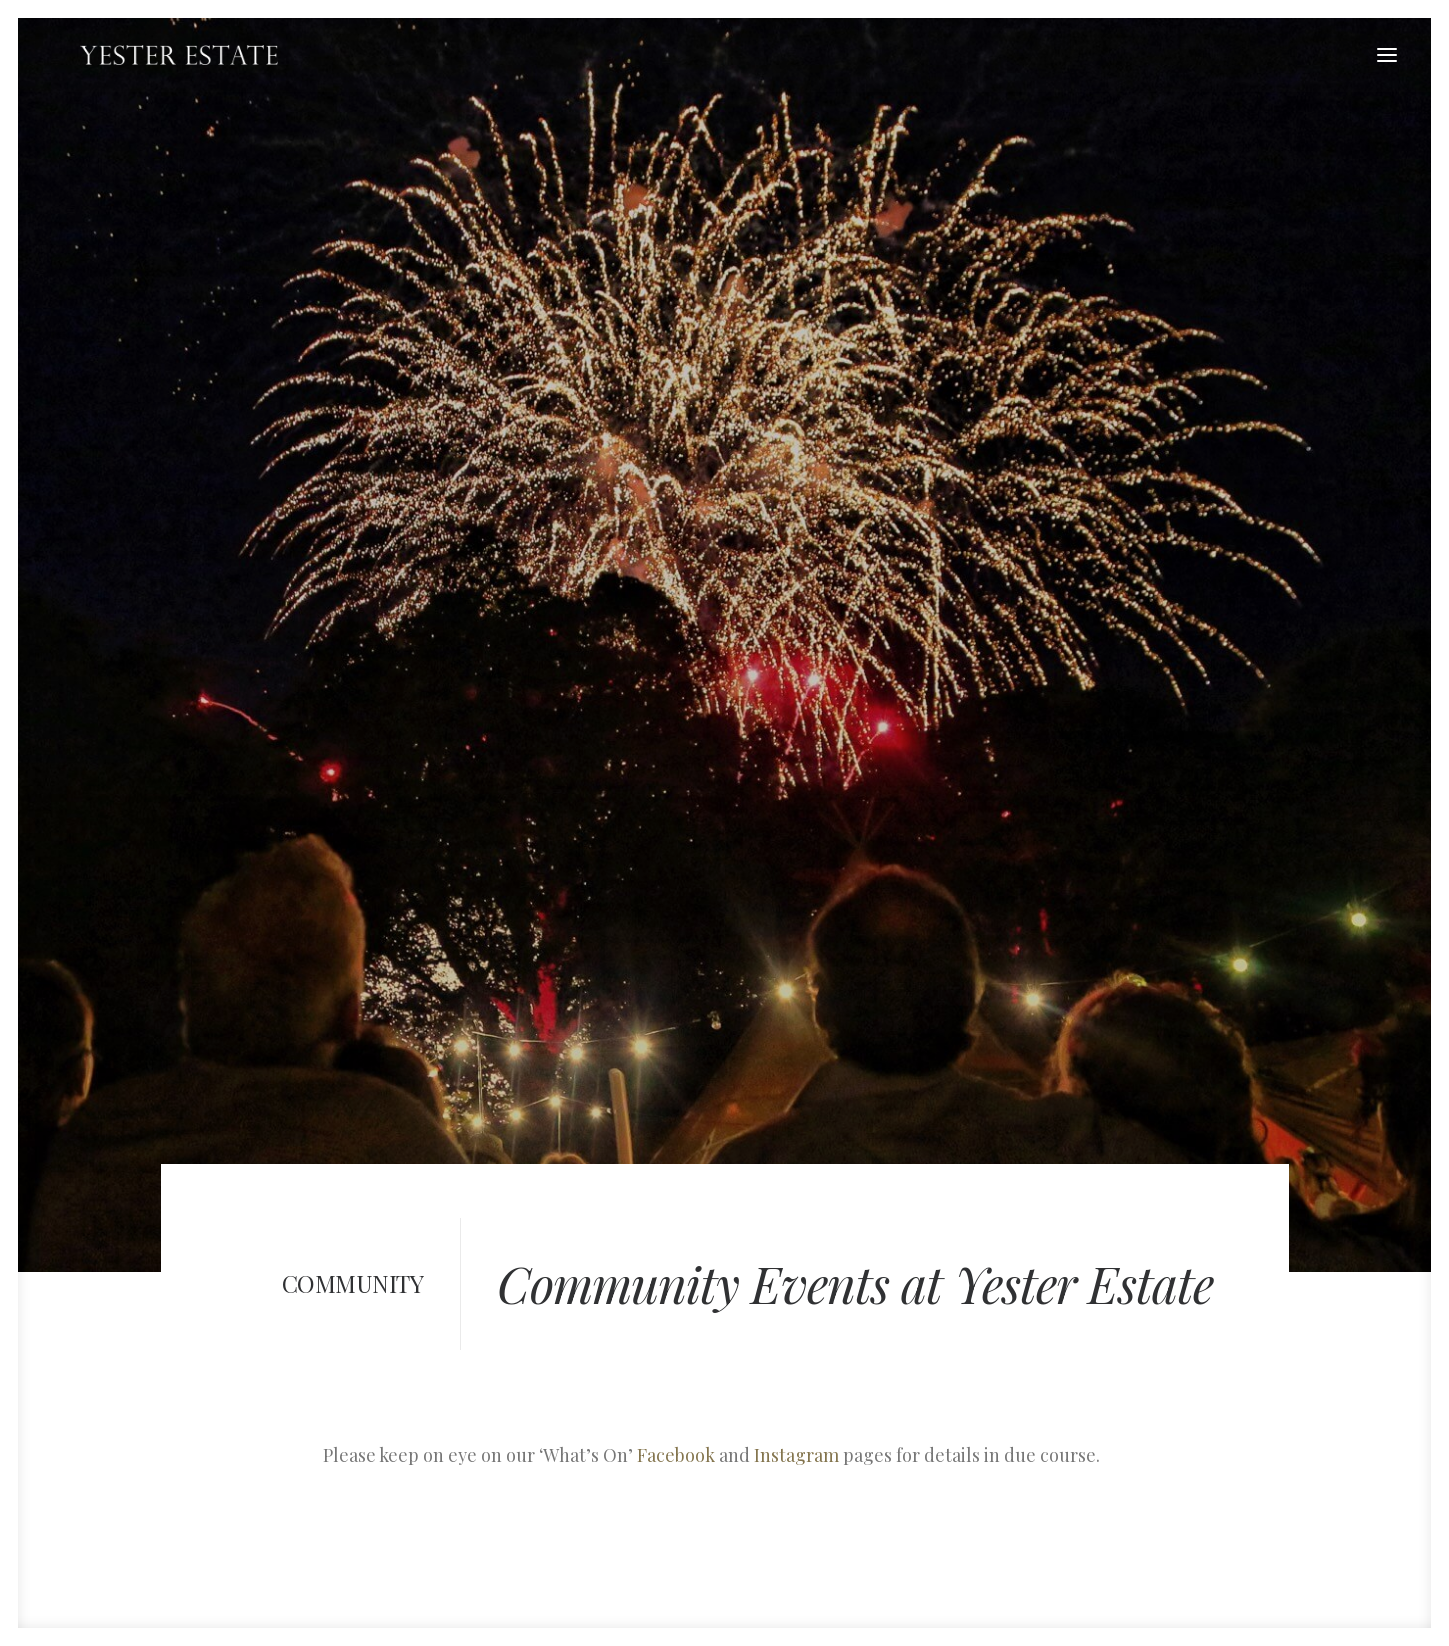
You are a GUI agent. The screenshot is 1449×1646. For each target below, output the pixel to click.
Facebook (676, 1309)
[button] (1387, 55)
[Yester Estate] (152, 55)
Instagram (796, 1309)
